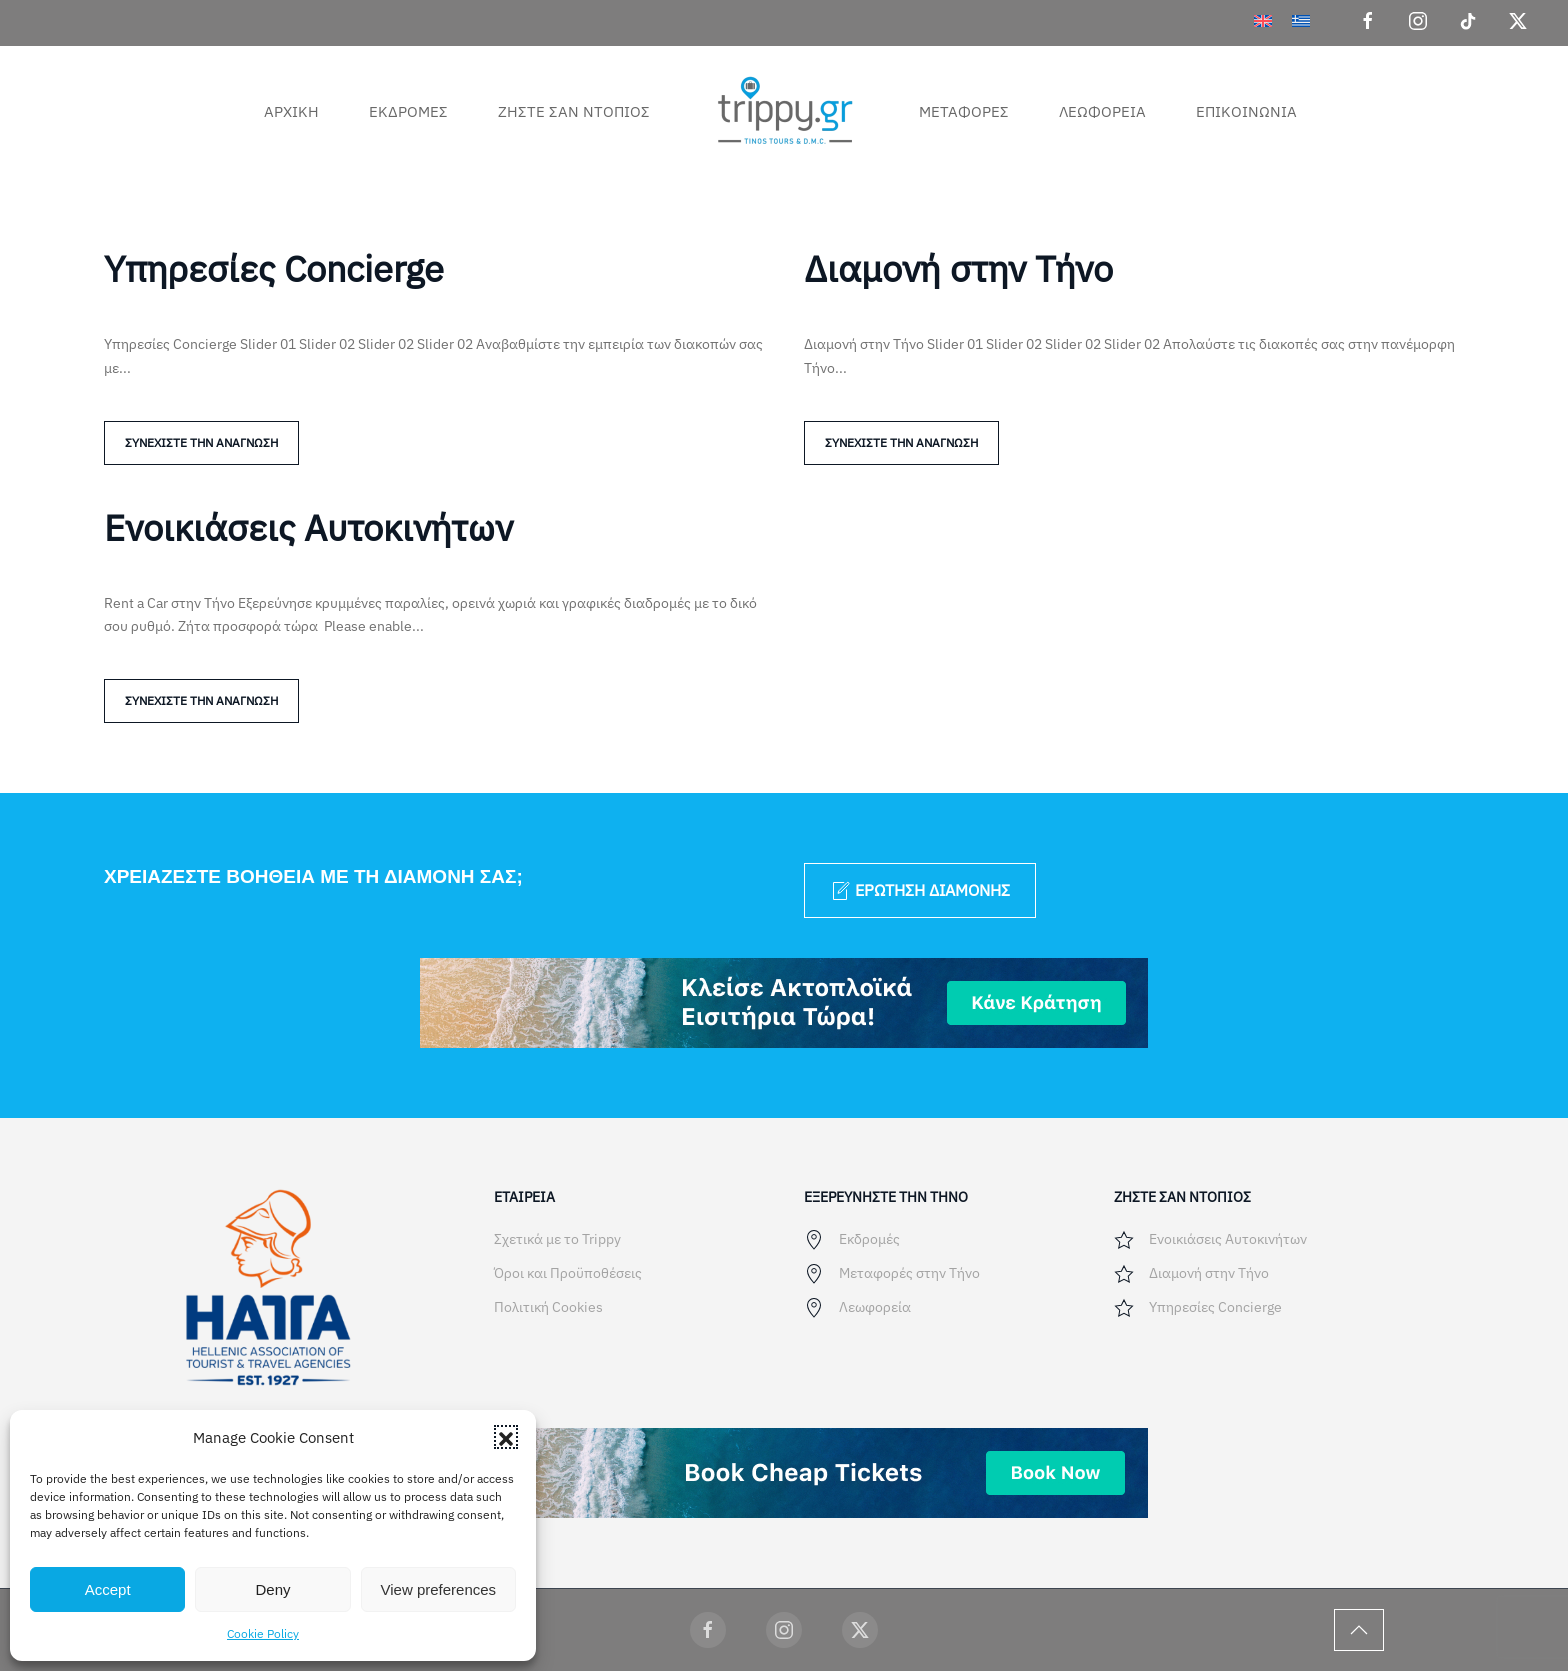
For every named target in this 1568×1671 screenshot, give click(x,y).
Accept (108, 1589)
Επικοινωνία (1246, 111)
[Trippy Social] (708, 1630)
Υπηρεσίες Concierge (274, 268)
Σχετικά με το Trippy (557, 1239)
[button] (506, 1437)
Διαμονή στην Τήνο (958, 268)
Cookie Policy (263, 1633)
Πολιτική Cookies (548, 1307)
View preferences (439, 1589)
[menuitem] (1263, 20)
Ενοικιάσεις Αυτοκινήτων (308, 527)
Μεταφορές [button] (964, 111)
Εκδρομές (408, 111)
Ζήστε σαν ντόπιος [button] (574, 111)
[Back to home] (784, 111)
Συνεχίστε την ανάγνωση (201, 442)
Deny (272, 1589)
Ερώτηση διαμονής (920, 890)
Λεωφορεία (1102, 111)
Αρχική (291, 111)
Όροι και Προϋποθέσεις (568, 1273)
